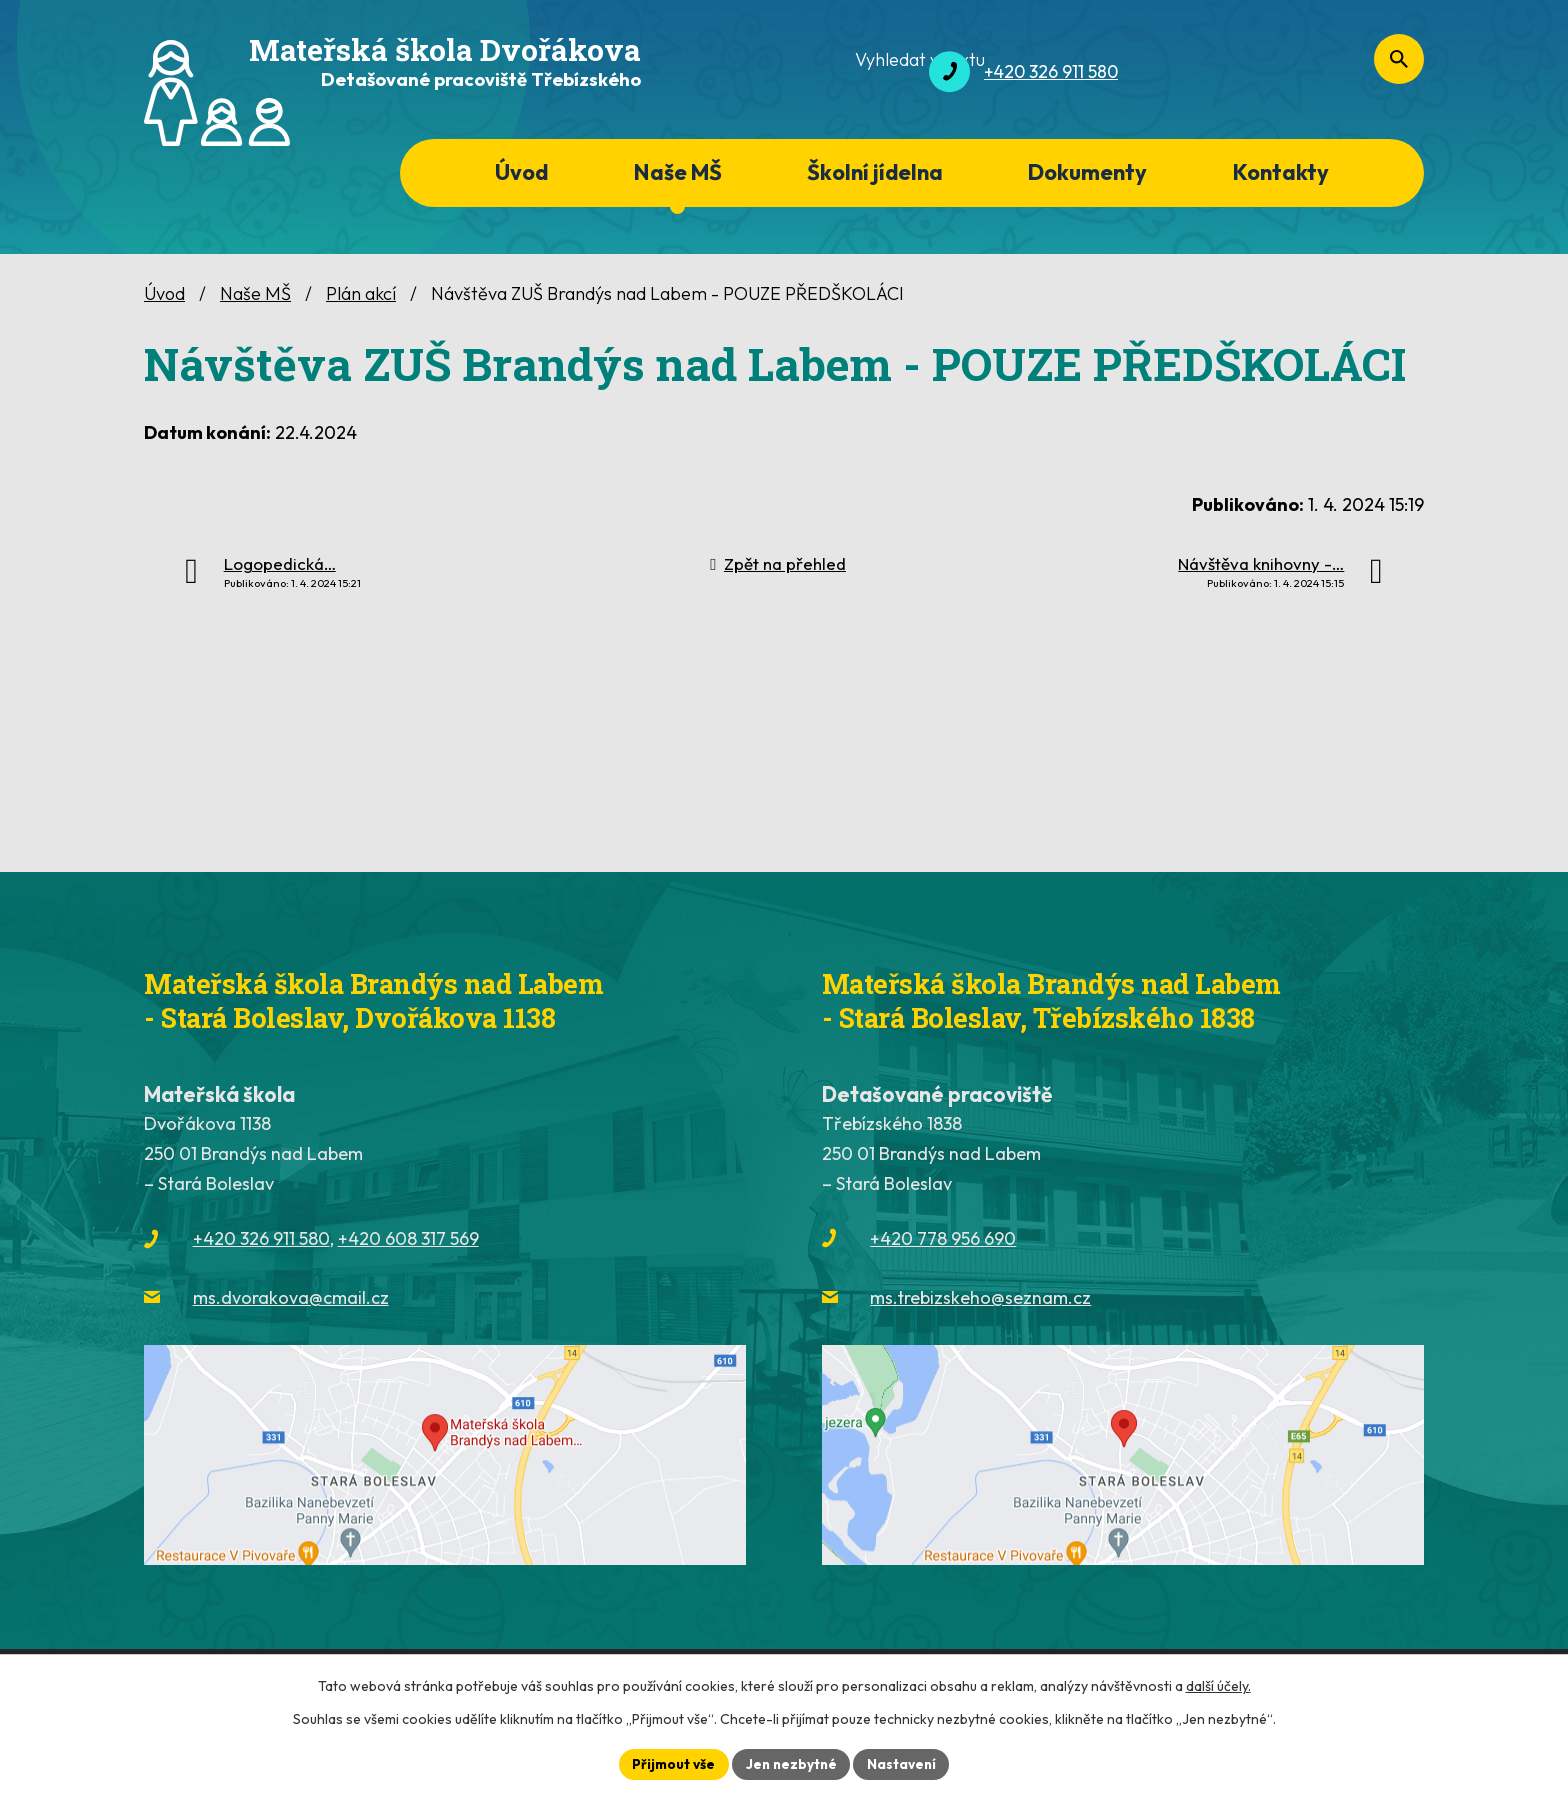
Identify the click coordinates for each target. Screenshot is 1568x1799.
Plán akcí (361, 293)
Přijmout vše (670, 1763)
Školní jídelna (875, 172)
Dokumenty (1087, 172)
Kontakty (1281, 172)
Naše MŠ (678, 172)
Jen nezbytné (791, 1763)
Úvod (521, 172)
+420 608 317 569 (408, 1238)
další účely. (1218, 1685)
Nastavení (904, 1763)
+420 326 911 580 (261, 1238)
